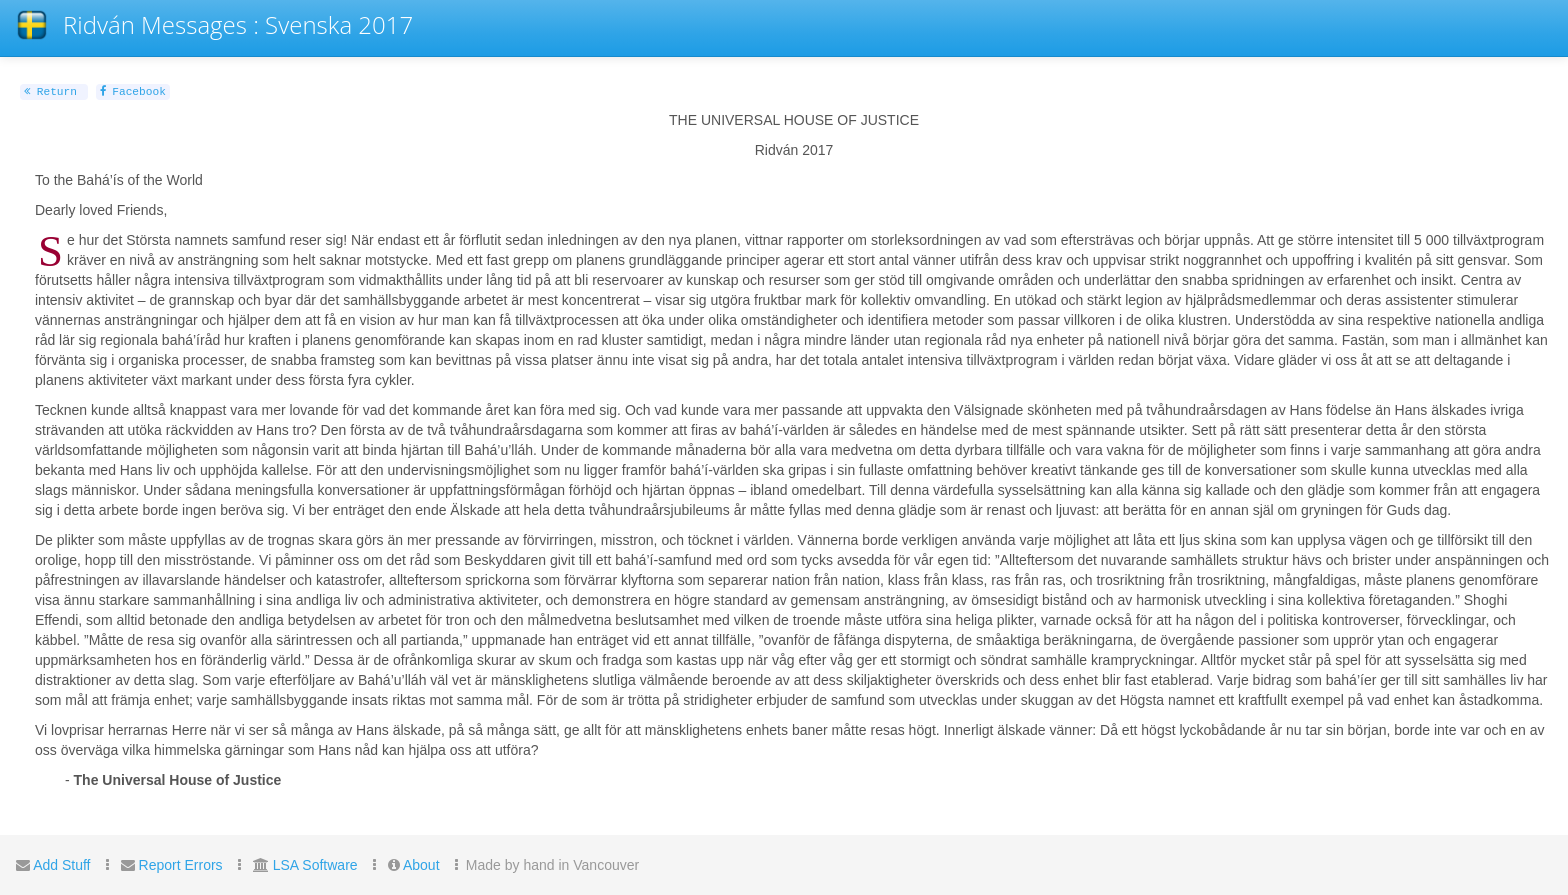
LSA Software (315, 865)
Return (50, 92)
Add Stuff (61, 865)
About (421, 865)
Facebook (133, 92)
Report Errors (181, 865)
